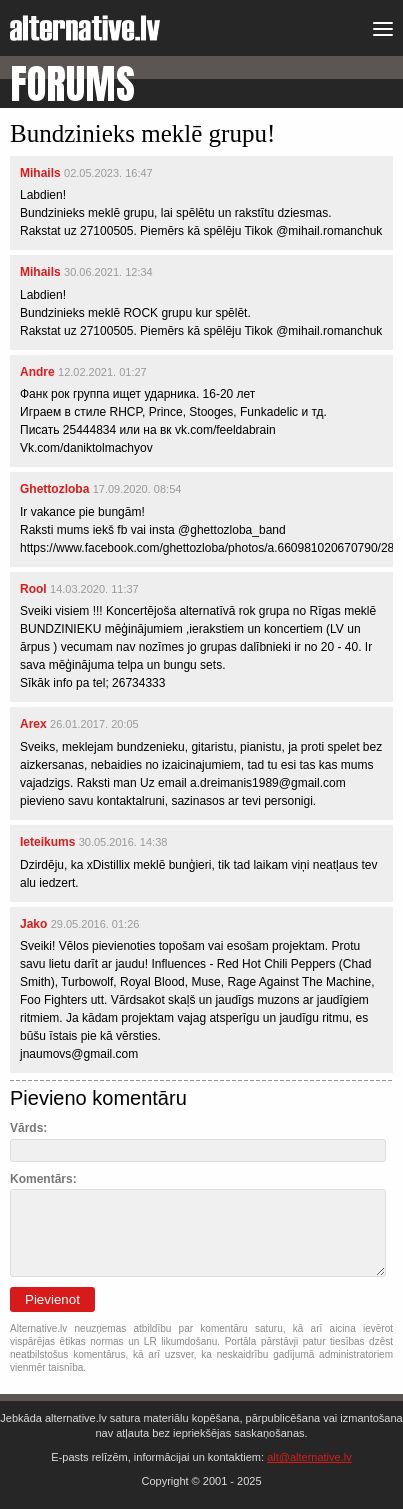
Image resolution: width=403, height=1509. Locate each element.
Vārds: (28, 1128)
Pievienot (52, 1299)
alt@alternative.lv (309, 1457)
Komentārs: (43, 1179)
